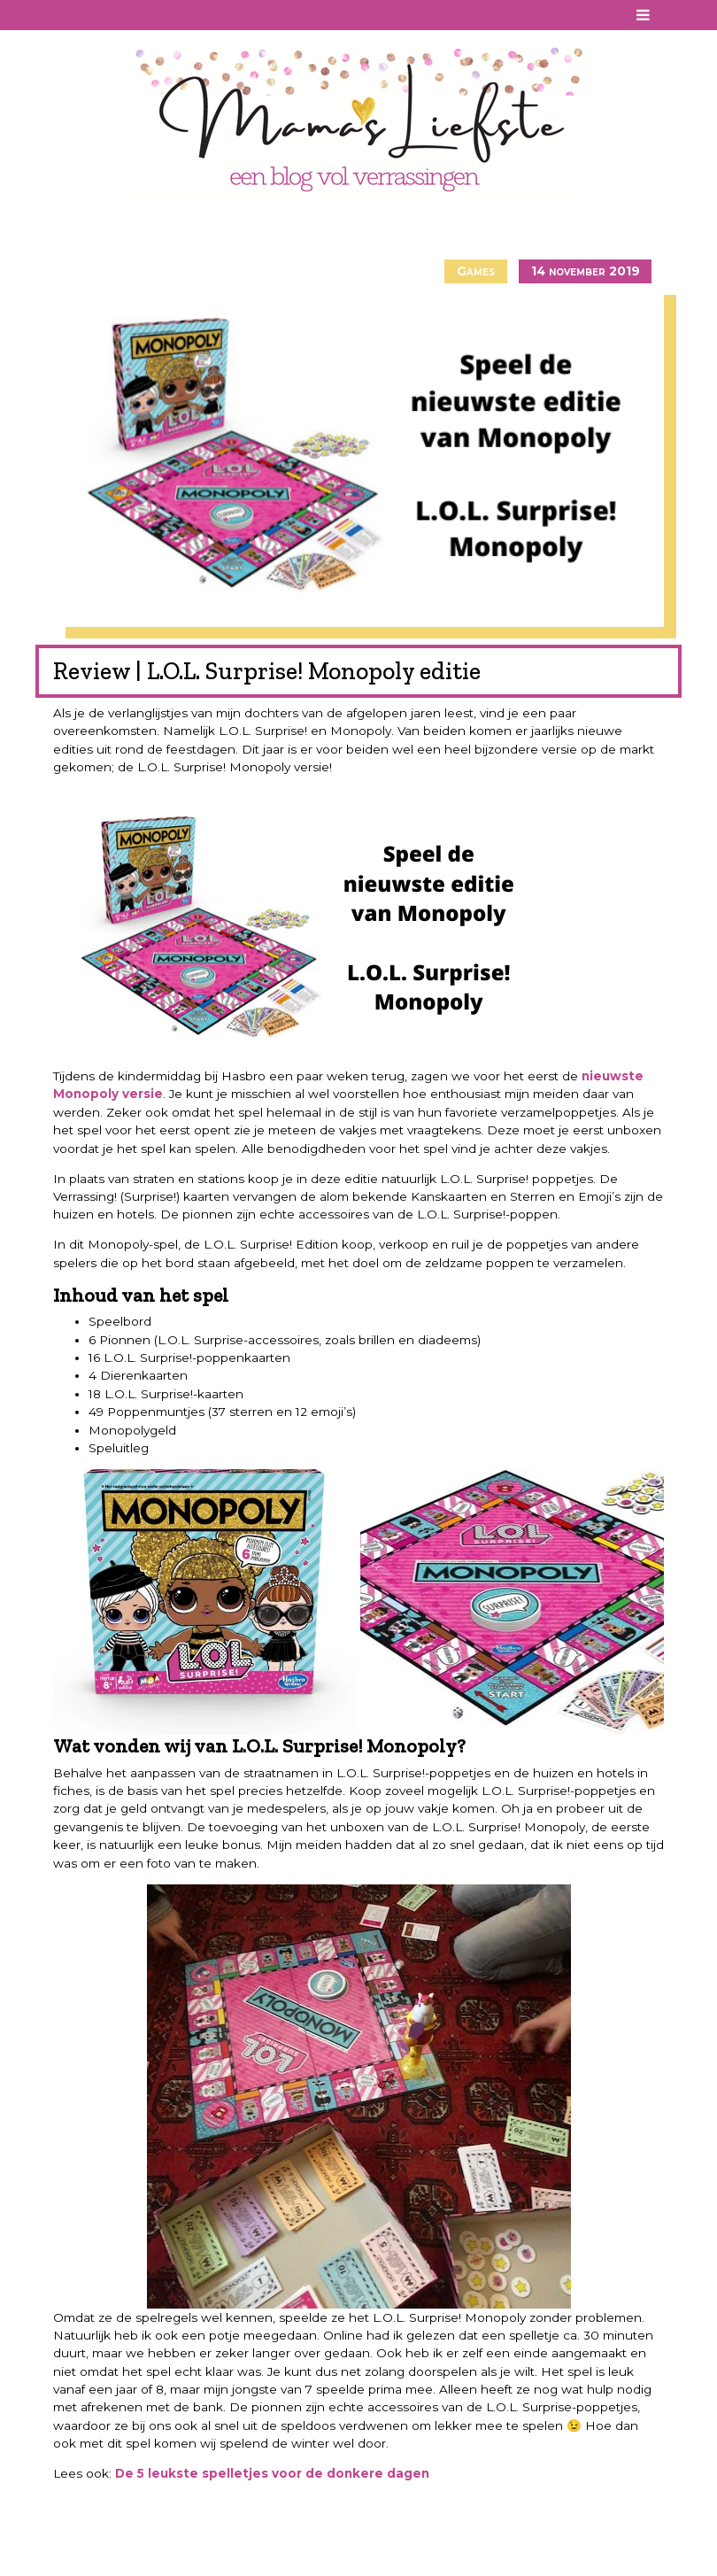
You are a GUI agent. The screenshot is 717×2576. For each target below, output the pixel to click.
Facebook (65, 15)
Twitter (138, 15)
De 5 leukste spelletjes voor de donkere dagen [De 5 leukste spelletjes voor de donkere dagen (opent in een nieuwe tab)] (272, 2473)
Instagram (113, 15)
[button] (205, 1602)
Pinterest (89, 15)
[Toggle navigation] (642, 15)
